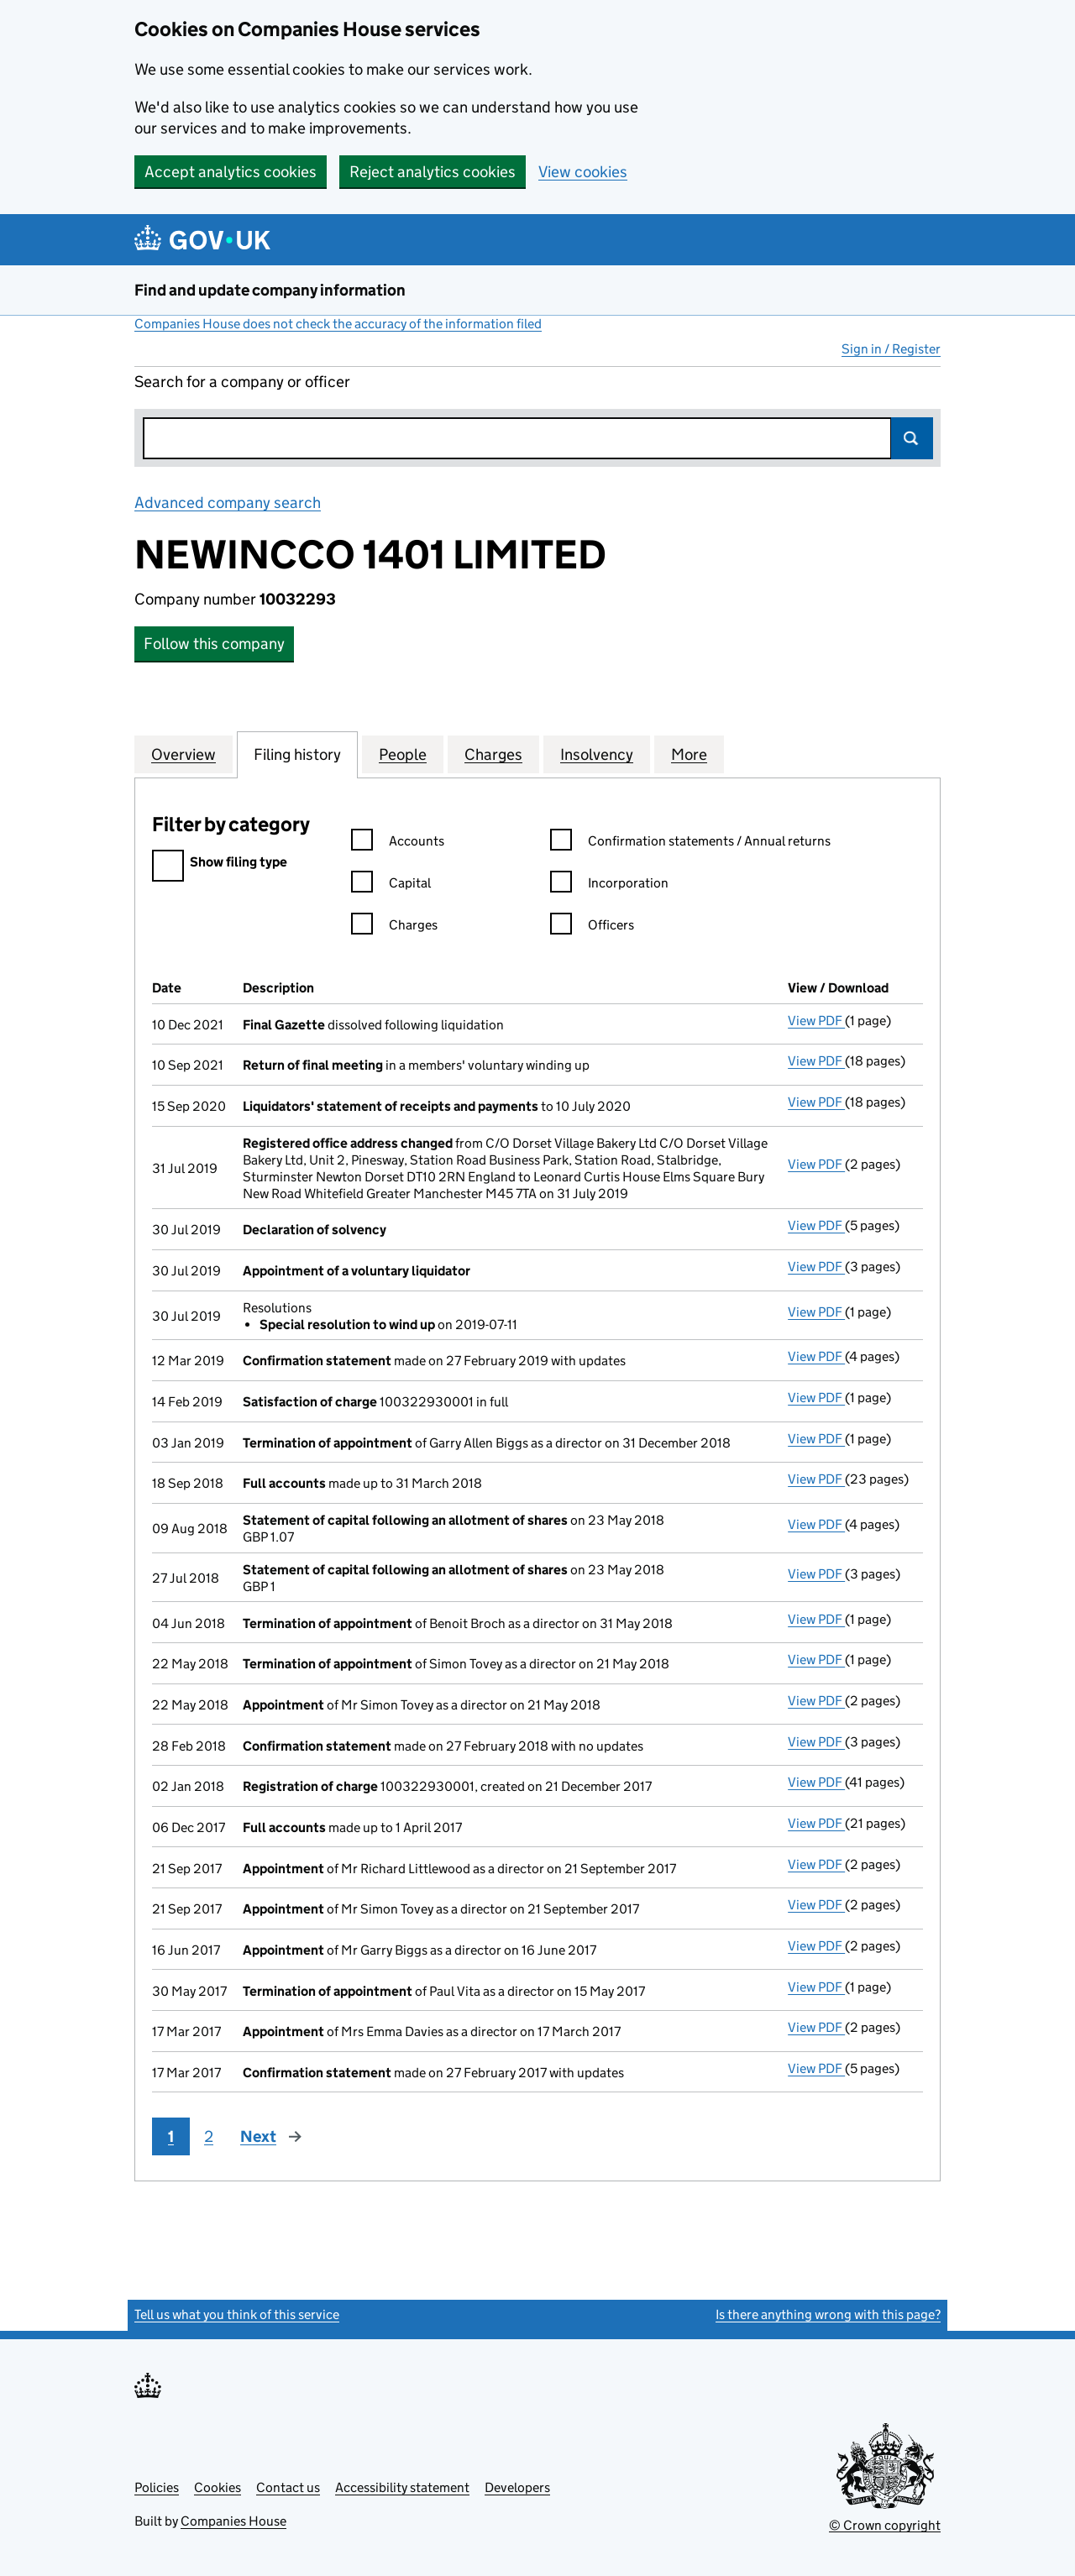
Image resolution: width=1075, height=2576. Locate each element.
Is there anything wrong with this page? (828, 2314)
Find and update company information (270, 290)
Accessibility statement (402, 2487)
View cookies (582, 172)
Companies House (233, 2521)
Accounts (397, 843)
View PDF (816, 1021)
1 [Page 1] (171, 2136)
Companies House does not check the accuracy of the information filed (338, 324)
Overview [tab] (183, 754)
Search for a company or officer (242, 381)
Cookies (217, 2487)
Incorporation (609, 885)
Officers (592, 927)
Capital (391, 885)
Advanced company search (227, 502)
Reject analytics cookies (432, 171)
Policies (156, 2487)
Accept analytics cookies (230, 171)
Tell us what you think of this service (236, 2314)
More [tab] (689, 754)
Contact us (288, 2487)
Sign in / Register (891, 349)
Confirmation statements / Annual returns (690, 843)
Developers (517, 2487)
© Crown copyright (885, 2525)
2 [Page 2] (208, 2136)
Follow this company (214, 643)
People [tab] (403, 754)
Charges (394, 927)
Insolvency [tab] (596, 754)
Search (912, 438)
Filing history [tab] (297, 754)
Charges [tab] (493, 754)
